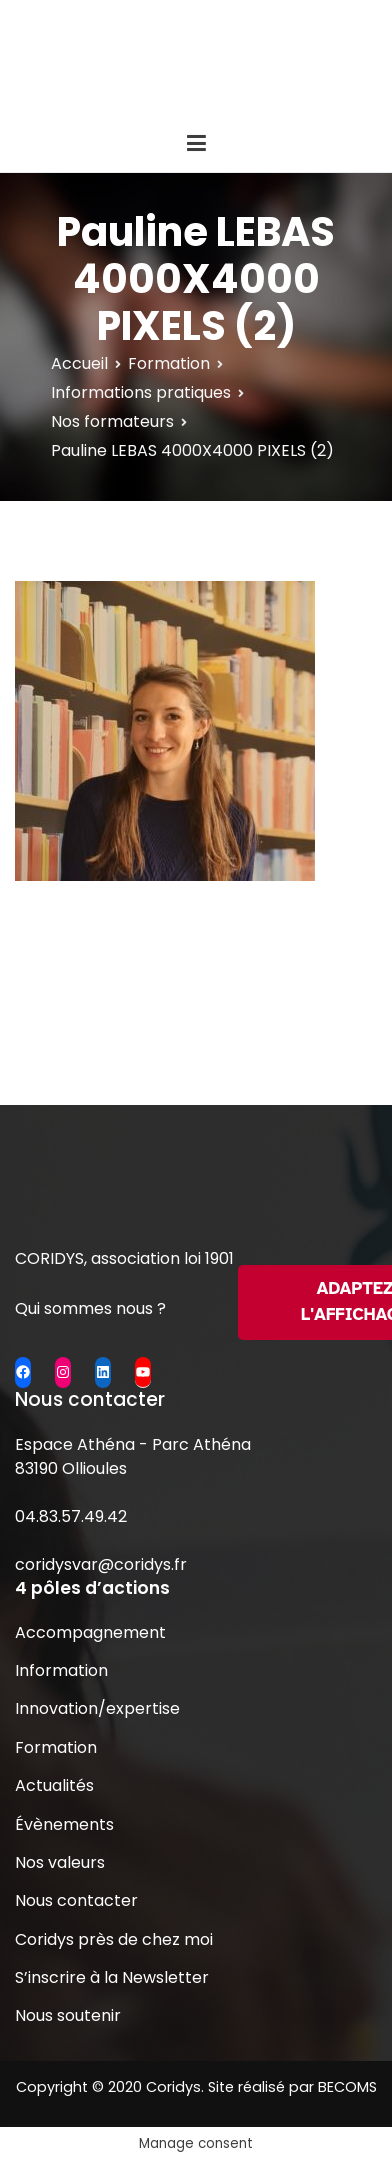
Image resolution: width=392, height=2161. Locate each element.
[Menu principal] (196, 144)
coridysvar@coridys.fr (101, 1564)
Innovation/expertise (97, 1708)
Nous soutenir (68, 2015)
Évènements (64, 1824)
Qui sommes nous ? (90, 1308)
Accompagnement (90, 1632)
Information (61, 1670)
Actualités (54, 1785)
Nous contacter (76, 1900)
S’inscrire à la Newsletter (112, 1977)
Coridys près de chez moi (114, 1939)
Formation (56, 1747)
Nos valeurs (60, 1862)
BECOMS (347, 2087)
